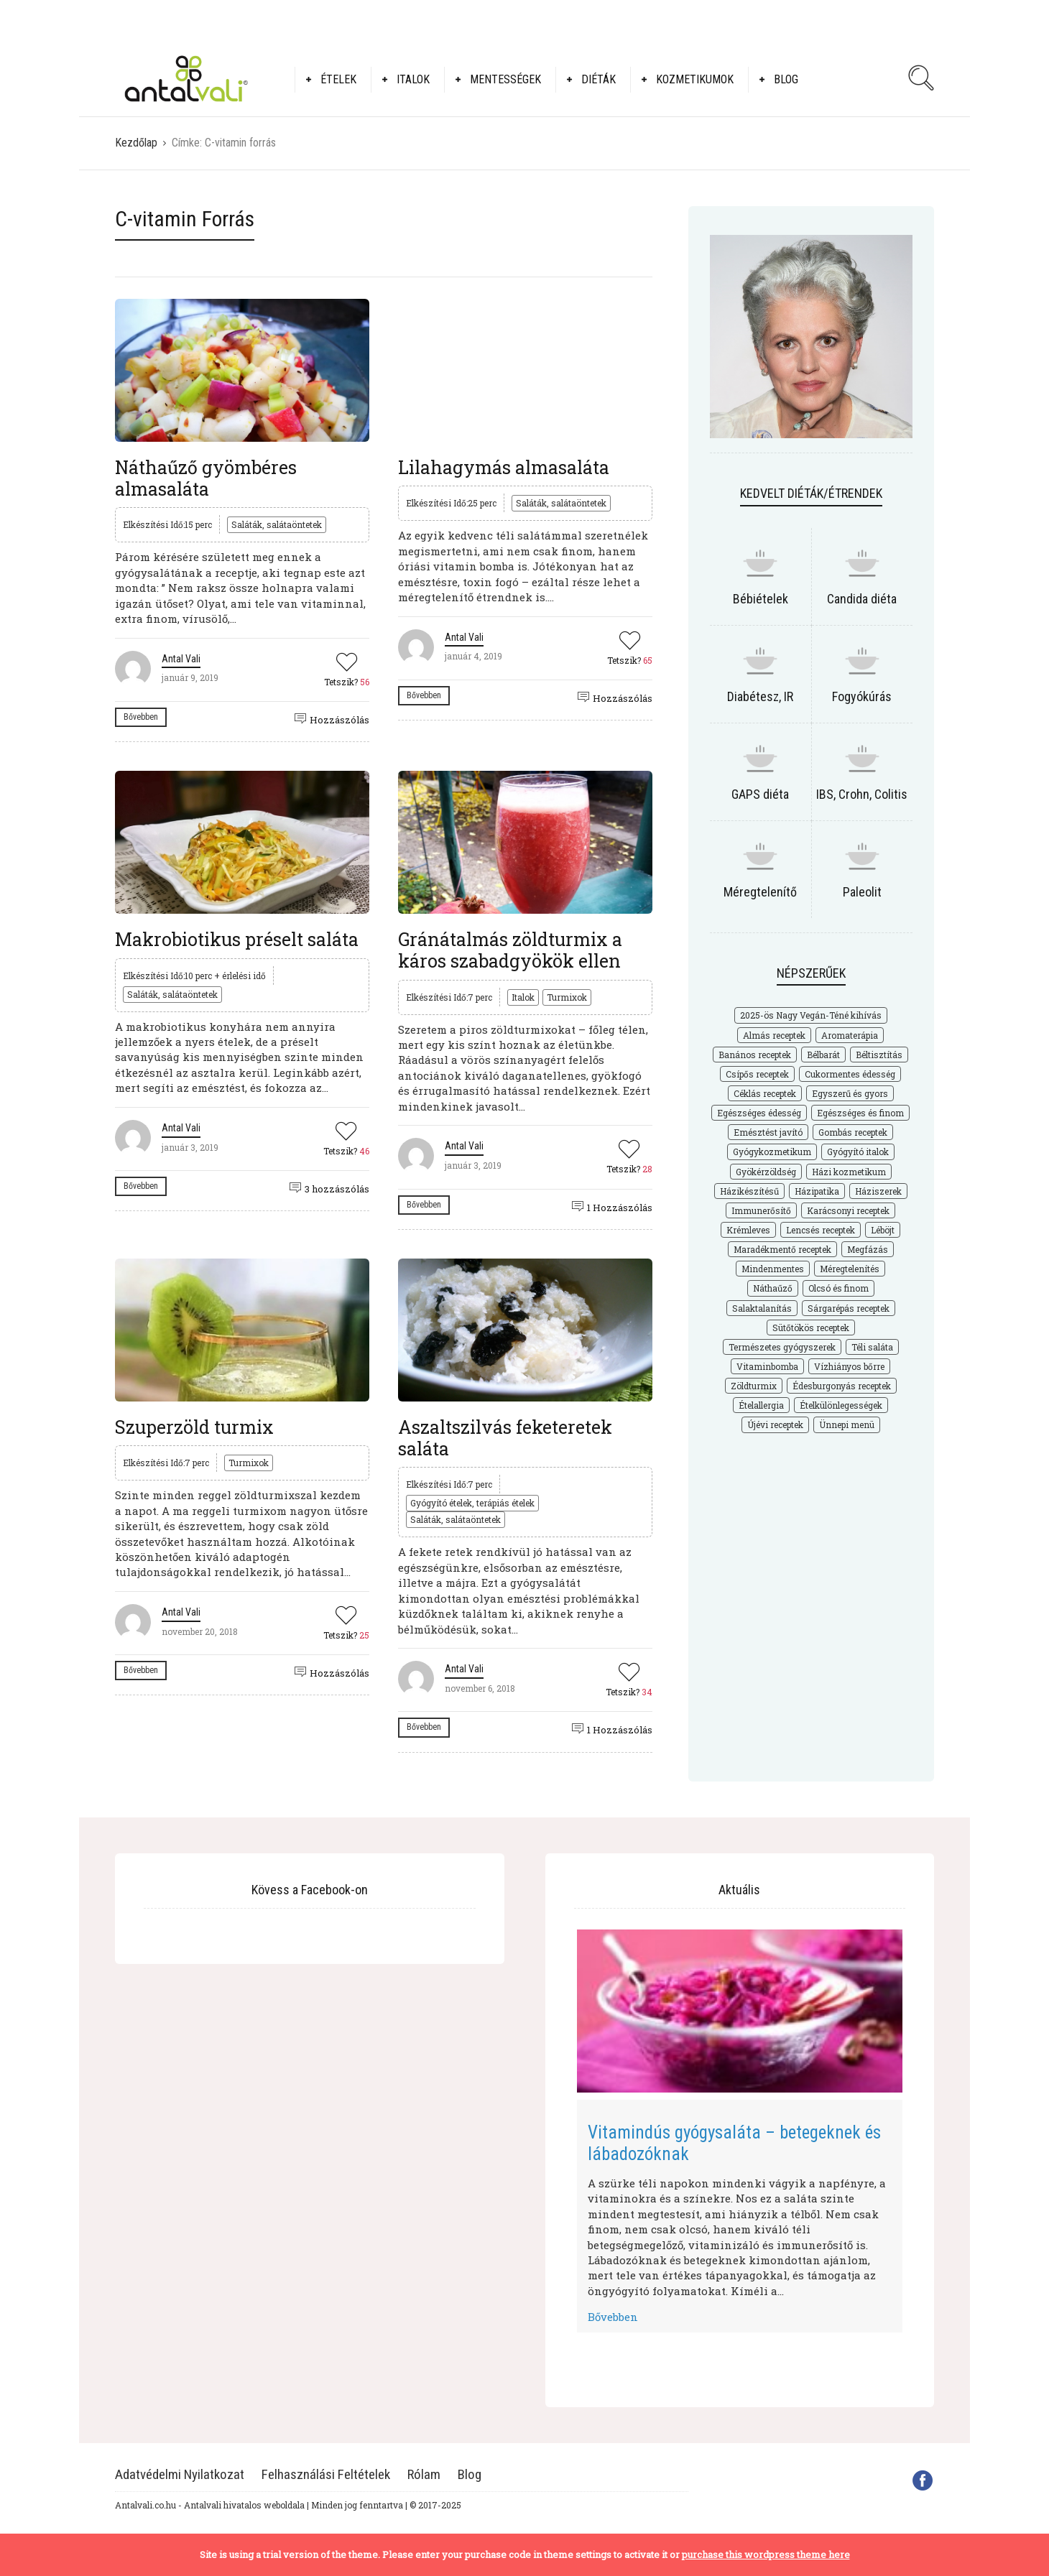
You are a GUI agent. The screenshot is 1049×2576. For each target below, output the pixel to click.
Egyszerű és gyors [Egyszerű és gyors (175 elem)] (850, 1093)
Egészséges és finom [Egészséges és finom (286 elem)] (860, 1112)
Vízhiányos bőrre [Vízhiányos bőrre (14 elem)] (849, 1366)
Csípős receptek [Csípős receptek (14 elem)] (757, 1074)
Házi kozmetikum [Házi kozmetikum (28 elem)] (849, 1171)
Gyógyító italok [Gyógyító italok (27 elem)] (858, 1151)
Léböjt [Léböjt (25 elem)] (883, 1230)
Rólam (423, 2474)
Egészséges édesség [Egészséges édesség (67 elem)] (759, 1112)
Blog (786, 79)
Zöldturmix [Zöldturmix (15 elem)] (754, 1385)
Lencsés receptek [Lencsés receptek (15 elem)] (820, 1230)
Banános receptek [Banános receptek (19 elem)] (754, 1054)
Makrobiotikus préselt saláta (237, 939)
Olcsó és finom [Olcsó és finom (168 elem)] (838, 1288)
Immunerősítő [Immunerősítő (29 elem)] (761, 1210)
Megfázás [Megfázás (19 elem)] (867, 1249)
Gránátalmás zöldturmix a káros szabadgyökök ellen (510, 950)
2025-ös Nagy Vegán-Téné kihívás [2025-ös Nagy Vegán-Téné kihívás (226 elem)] (811, 1015)
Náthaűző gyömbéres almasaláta (206, 478)
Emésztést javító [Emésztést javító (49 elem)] (768, 1132)
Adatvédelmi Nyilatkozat (179, 2474)
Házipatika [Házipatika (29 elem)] (817, 1191)
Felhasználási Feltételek (326, 2474)
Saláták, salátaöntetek (276, 524)
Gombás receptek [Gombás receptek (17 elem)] (852, 1132)
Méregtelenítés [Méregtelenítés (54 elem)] (849, 1268)
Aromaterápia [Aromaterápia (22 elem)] (849, 1035)
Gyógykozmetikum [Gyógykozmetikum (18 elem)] (772, 1151)
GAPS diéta (760, 794)
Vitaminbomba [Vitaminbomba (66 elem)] (767, 1366)
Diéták (598, 79)
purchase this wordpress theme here (766, 2554)
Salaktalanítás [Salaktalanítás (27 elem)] (762, 1308)
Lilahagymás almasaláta (503, 467)
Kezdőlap (136, 142)
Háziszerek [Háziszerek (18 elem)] (878, 1191)
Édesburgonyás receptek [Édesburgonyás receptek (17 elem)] (841, 1385)
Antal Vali (181, 658)
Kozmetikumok (695, 79)
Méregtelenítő (760, 891)
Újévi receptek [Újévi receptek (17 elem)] (775, 1424)
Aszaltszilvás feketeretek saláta (505, 1437)
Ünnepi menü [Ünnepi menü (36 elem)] (846, 1424)
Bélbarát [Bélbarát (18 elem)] (823, 1054)
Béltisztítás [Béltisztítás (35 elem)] (879, 1054)
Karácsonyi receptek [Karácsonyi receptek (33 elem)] (848, 1210)
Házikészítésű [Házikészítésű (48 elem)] (749, 1191)
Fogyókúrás (862, 696)
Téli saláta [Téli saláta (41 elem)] (872, 1347)
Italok (413, 79)
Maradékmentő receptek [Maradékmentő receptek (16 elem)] (782, 1249)
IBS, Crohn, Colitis (861, 794)
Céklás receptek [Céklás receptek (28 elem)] (765, 1093)
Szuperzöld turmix (194, 1427)
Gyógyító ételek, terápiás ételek (472, 1503)
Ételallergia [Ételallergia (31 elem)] (761, 1405)
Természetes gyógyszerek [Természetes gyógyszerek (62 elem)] (782, 1347)
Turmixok (567, 997)
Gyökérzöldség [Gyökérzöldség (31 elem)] (766, 1171)
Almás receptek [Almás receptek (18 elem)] (774, 1035)
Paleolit (862, 891)
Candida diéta (862, 598)
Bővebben (141, 717)
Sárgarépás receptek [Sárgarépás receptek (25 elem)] (848, 1308)
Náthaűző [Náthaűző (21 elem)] (772, 1288)
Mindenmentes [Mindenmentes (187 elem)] (772, 1268)
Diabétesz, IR (760, 696)
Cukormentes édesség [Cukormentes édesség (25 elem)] (850, 1074)
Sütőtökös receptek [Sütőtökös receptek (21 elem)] (810, 1327)
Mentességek (505, 79)
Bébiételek (760, 598)
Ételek (338, 79)
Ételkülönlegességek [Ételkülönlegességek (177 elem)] (841, 1405)
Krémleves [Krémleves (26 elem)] (748, 1230)
